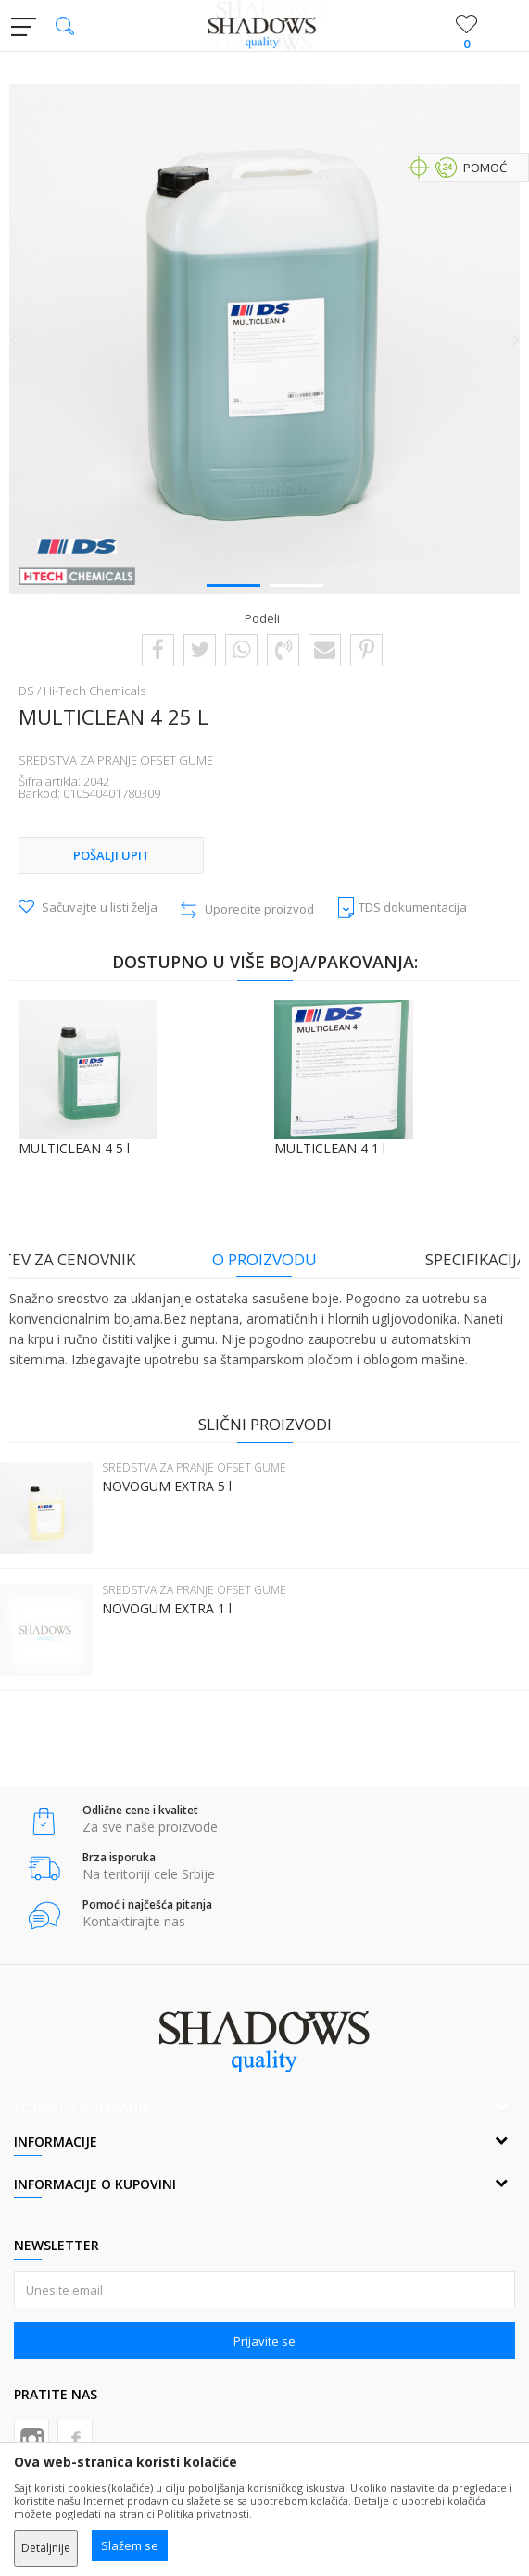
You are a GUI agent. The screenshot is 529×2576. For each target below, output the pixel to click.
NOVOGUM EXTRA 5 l (167, 1486)
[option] (264, 339)
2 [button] (296, 584)
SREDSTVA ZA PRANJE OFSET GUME (116, 760)
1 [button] (233, 584)
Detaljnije (45, 2548)
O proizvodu (264, 1259)
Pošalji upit (111, 855)
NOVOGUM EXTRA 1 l (167, 1608)
